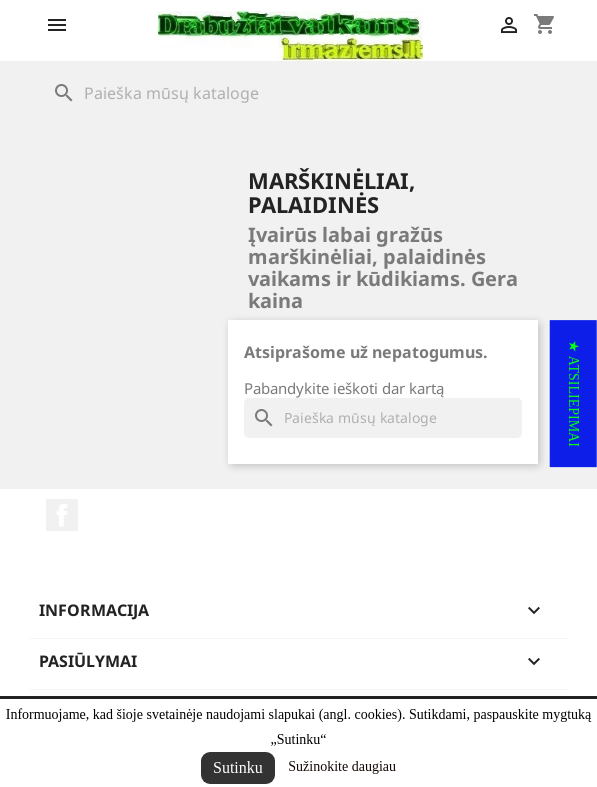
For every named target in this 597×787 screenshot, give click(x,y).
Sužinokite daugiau (342, 766)
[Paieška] (299, 93)
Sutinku (238, 767)
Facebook (62, 515)
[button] (573, 393)
